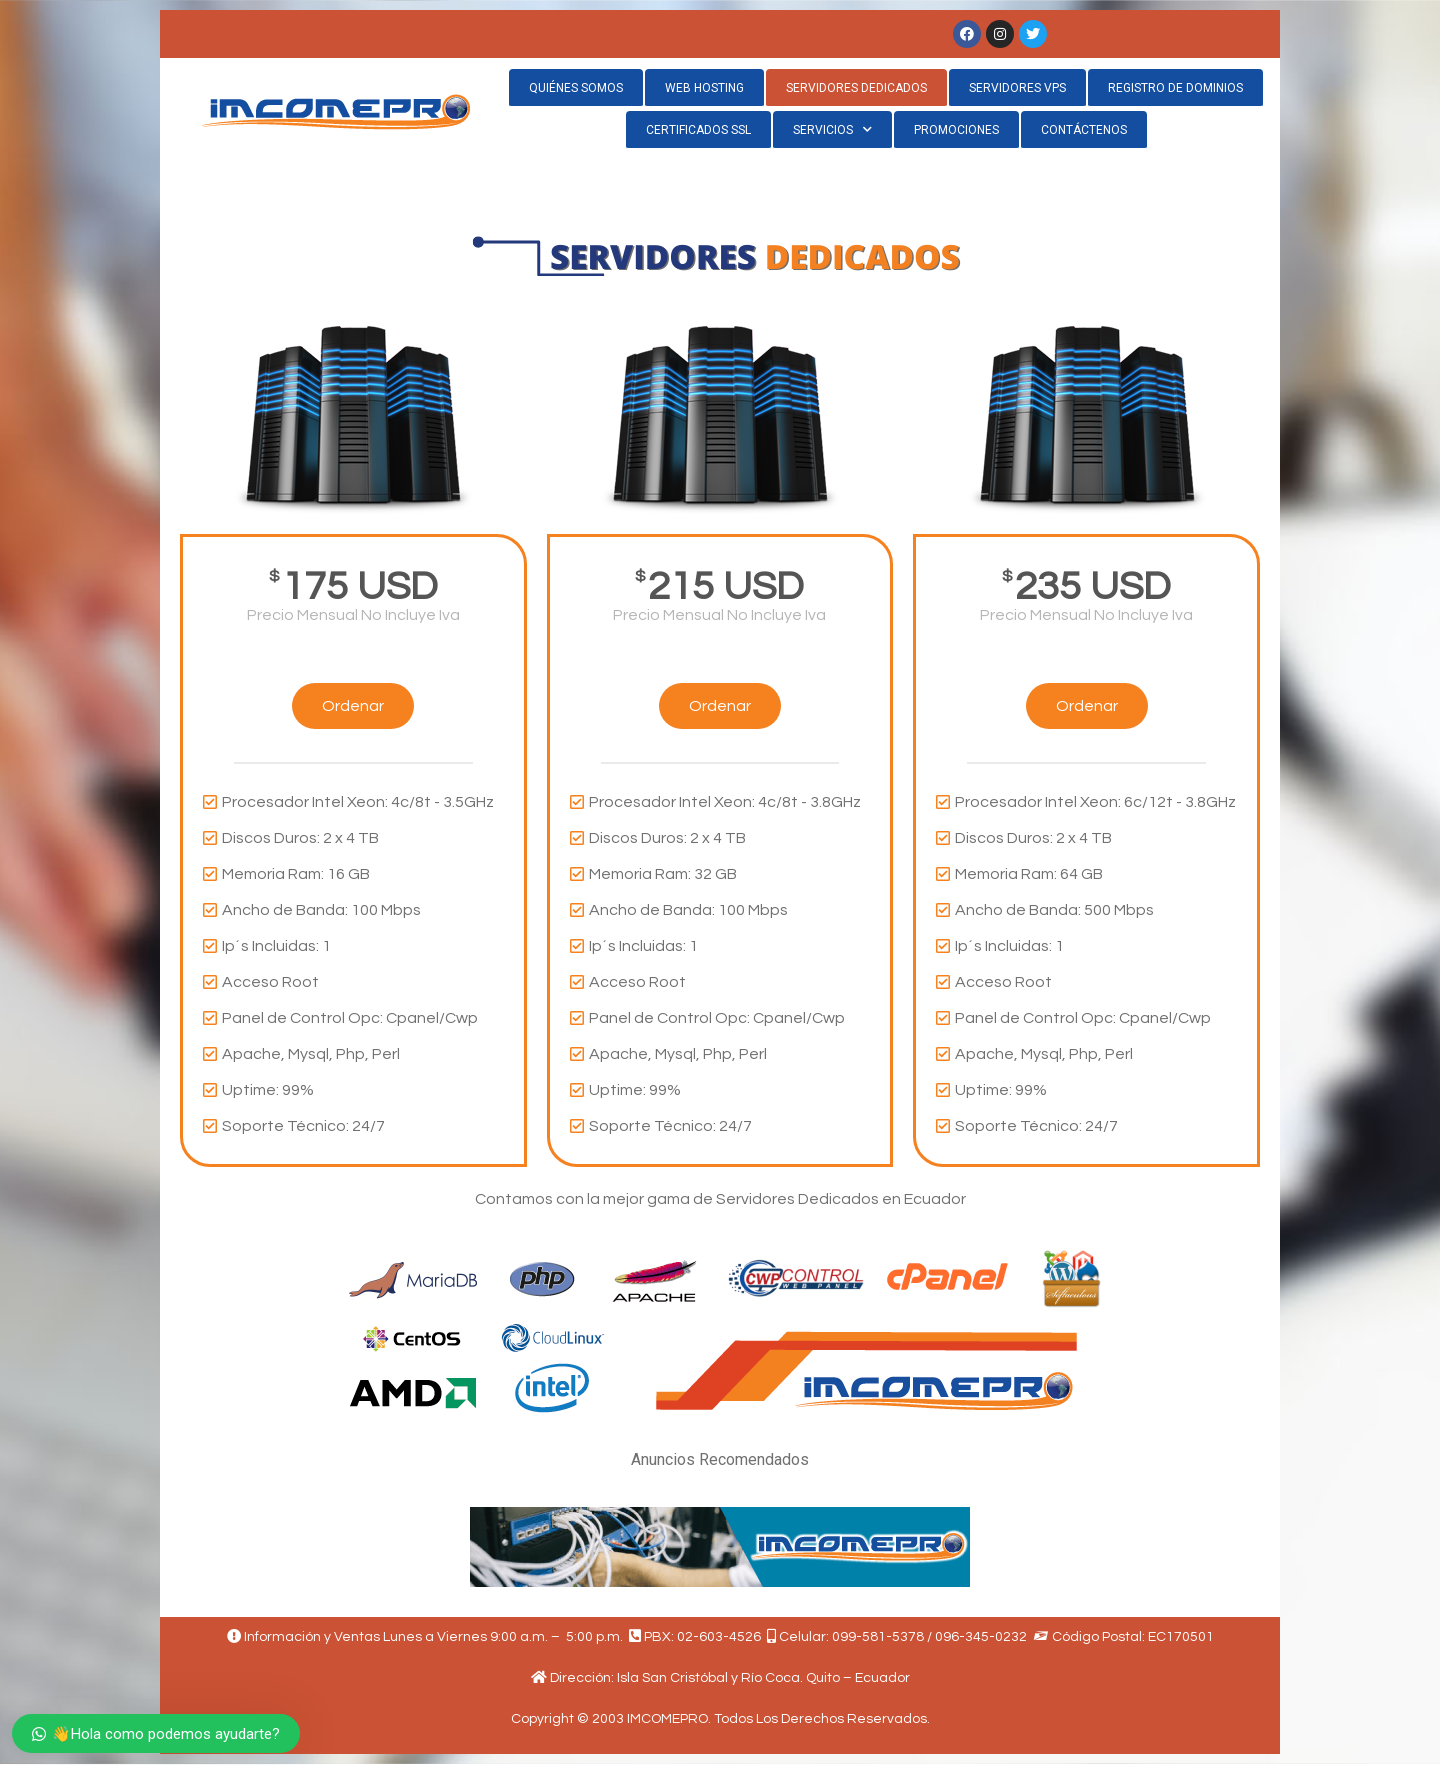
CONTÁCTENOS (1084, 130)
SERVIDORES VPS (1017, 88)
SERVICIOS (832, 129)
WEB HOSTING (704, 88)
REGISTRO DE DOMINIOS (1175, 88)
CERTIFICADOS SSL (698, 130)
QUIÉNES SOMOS (576, 88)
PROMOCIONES (956, 130)
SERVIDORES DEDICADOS (856, 88)
